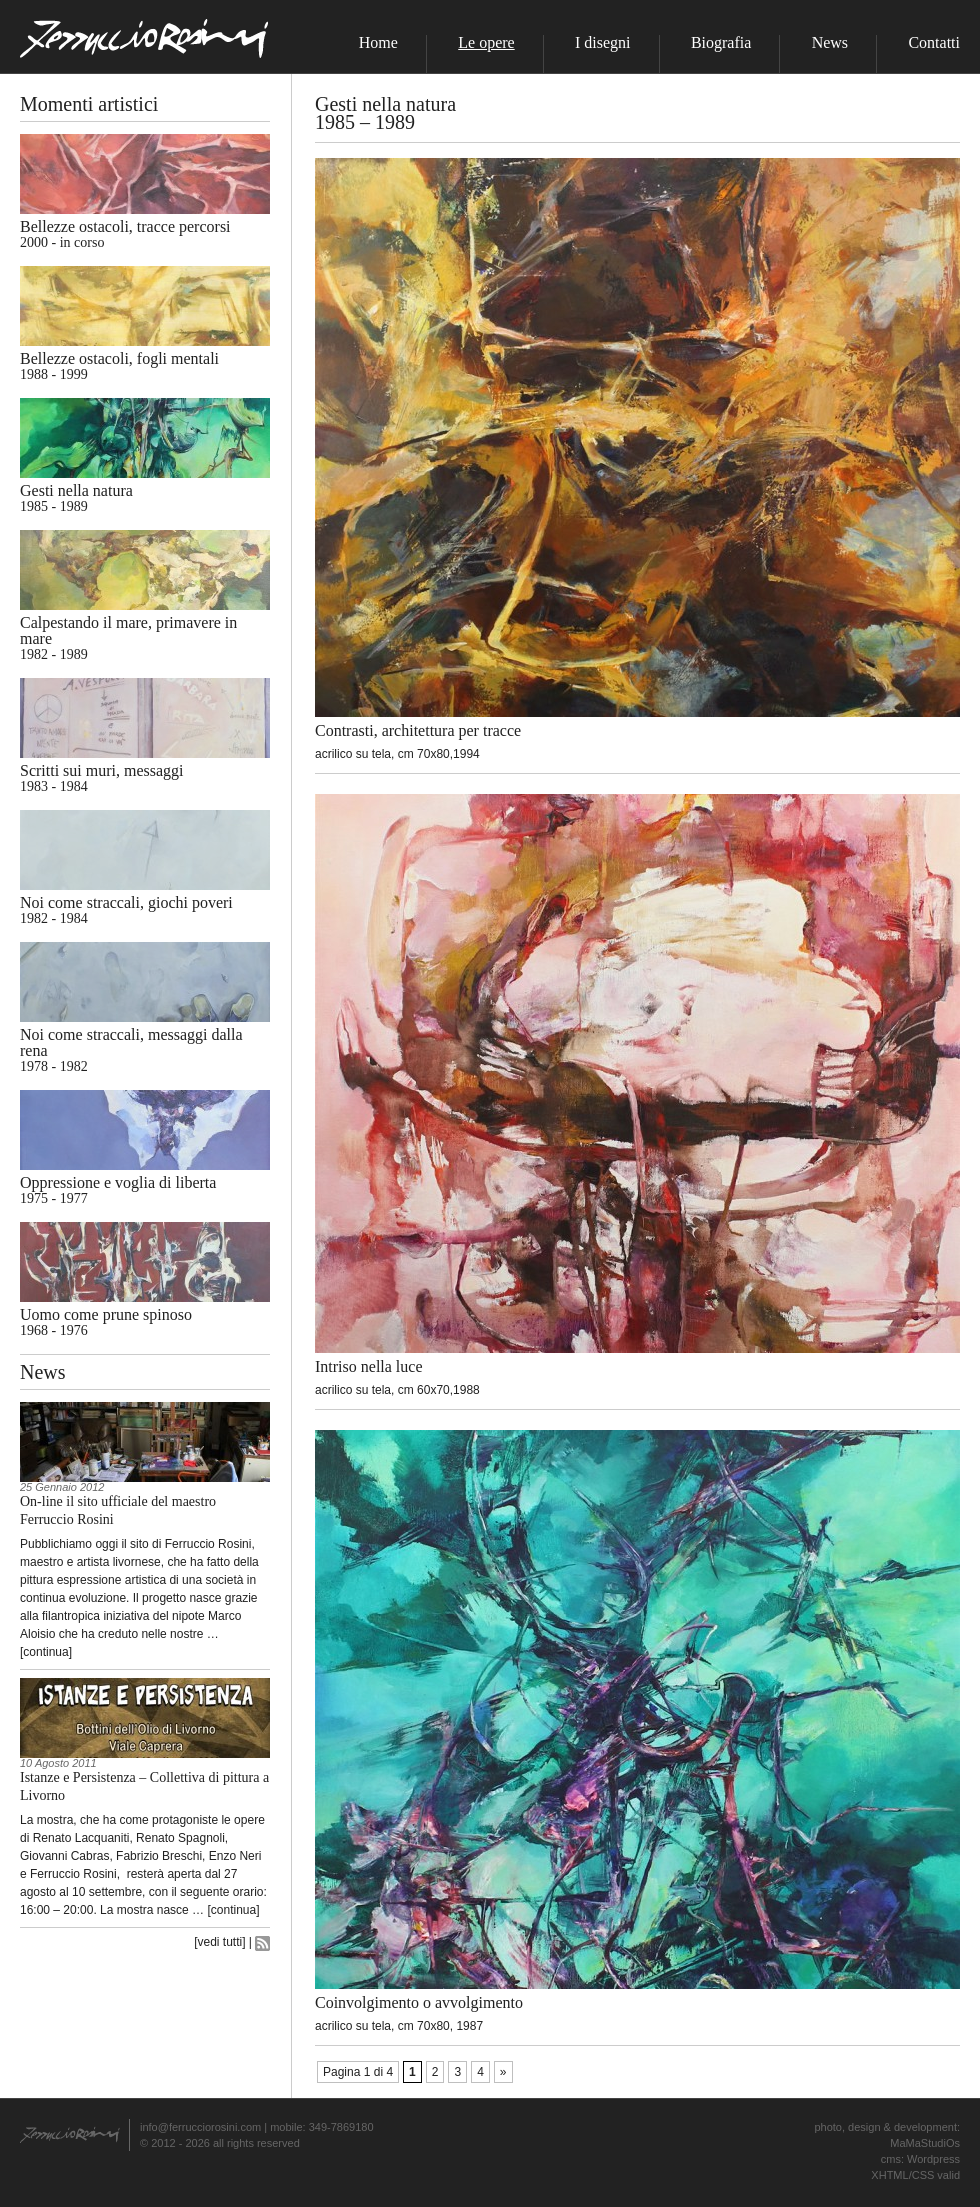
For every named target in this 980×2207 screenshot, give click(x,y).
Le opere (486, 43)
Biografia (721, 43)
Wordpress (933, 2159)
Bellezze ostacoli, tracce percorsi (125, 226)
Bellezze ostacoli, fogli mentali (119, 358)
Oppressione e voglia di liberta (118, 1182)
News (830, 43)
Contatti (934, 43)
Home (378, 43)
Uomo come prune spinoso (106, 1314)
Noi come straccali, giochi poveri (126, 902)
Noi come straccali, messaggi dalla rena (131, 1042)
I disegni (603, 43)
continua (45, 1652)
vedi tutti (220, 1942)
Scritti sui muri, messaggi (102, 770)
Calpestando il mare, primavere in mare (128, 630)
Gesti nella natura (76, 490)
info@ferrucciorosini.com (200, 2127)
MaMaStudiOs (925, 2143)
